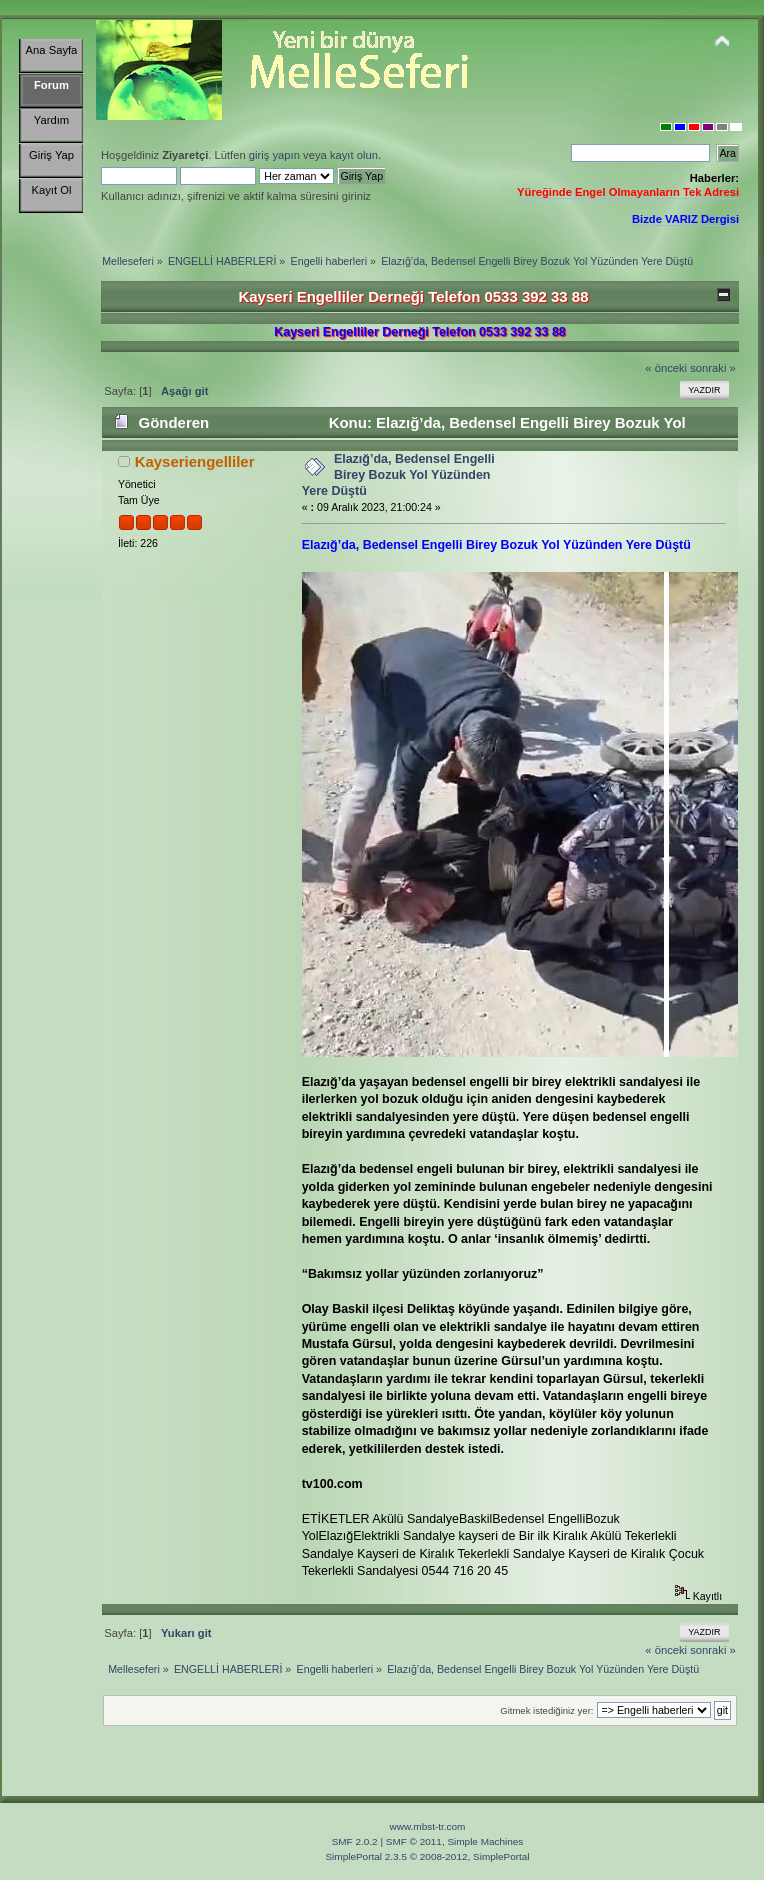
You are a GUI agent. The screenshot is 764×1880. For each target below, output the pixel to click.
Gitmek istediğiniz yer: (546, 1710)
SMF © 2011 (414, 1841)
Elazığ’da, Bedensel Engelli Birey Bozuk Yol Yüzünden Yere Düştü (398, 475)
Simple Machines (485, 1841)
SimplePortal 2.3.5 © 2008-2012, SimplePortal (427, 1856)
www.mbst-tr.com (428, 1826)
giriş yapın (274, 155)
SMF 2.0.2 (355, 1841)
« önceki (666, 368)
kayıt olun (354, 155)
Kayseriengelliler (195, 461)
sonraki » (713, 368)
